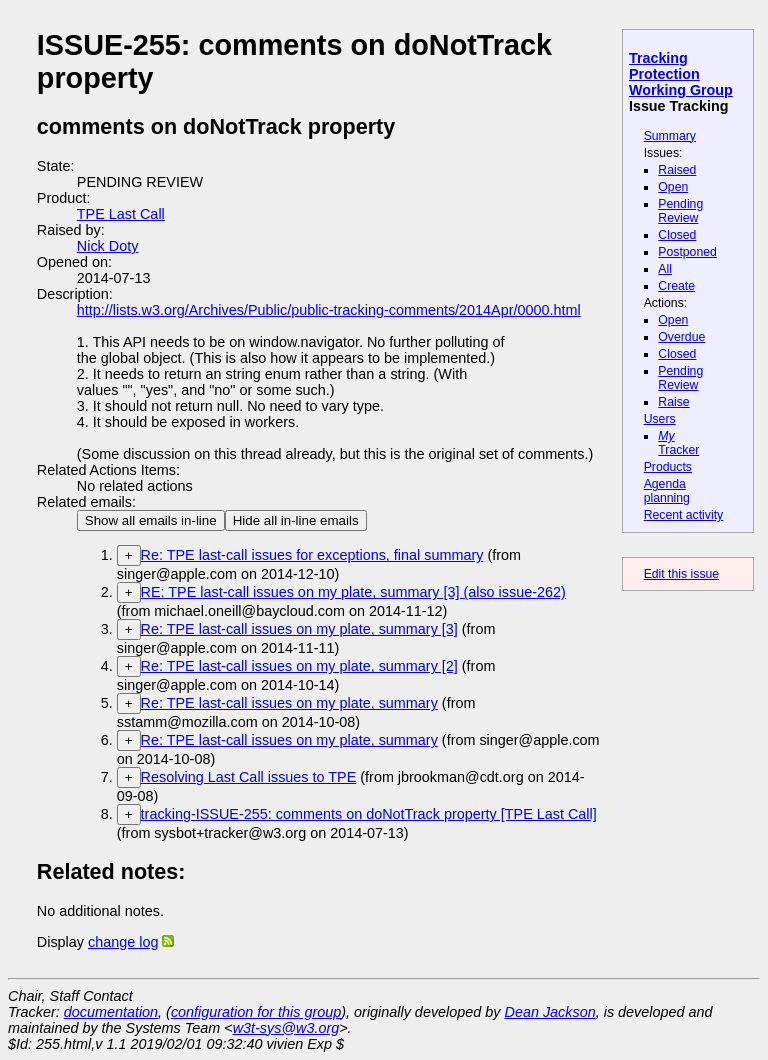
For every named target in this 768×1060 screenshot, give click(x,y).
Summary (670, 136)
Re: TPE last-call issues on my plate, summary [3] (299, 629)
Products (668, 467)
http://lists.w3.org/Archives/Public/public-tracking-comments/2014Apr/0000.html (329, 310)
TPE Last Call (121, 214)
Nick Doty (108, 246)
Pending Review (680, 211)
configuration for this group (256, 1012)
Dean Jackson (550, 1012)
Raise (673, 402)
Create (676, 286)
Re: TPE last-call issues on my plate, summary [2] (299, 666)
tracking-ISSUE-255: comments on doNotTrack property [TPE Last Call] (369, 814)
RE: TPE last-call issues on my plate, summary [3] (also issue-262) (353, 592)
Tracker (678, 443)
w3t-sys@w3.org (286, 1028)
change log (123, 942)
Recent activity (684, 515)
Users (660, 419)
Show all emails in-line (151, 520)
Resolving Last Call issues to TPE (249, 777)
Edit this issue (681, 574)
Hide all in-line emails (296, 520)
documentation (111, 1012)
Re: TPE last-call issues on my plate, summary (289, 703)
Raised (677, 170)
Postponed (687, 252)
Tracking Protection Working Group (681, 74)
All (665, 269)
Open (673, 187)
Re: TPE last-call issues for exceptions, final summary (312, 555)
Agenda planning (667, 491)
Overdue (681, 337)
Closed (677, 235)
